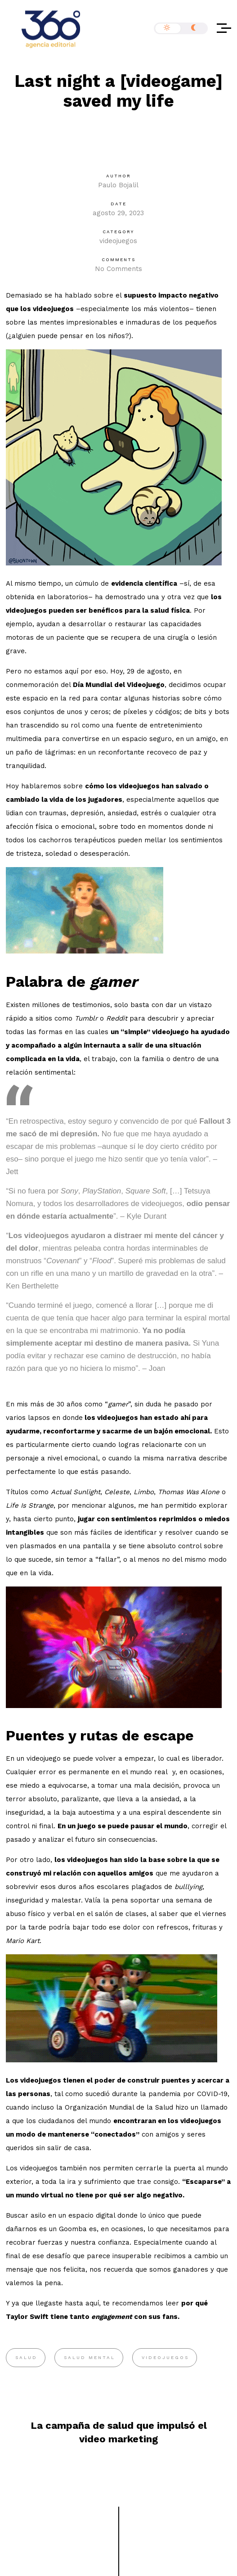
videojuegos (118, 241)
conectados (115, 2134)
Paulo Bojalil (118, 185)
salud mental (89, 2357)
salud (26, 2357)
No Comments (118, 269)
